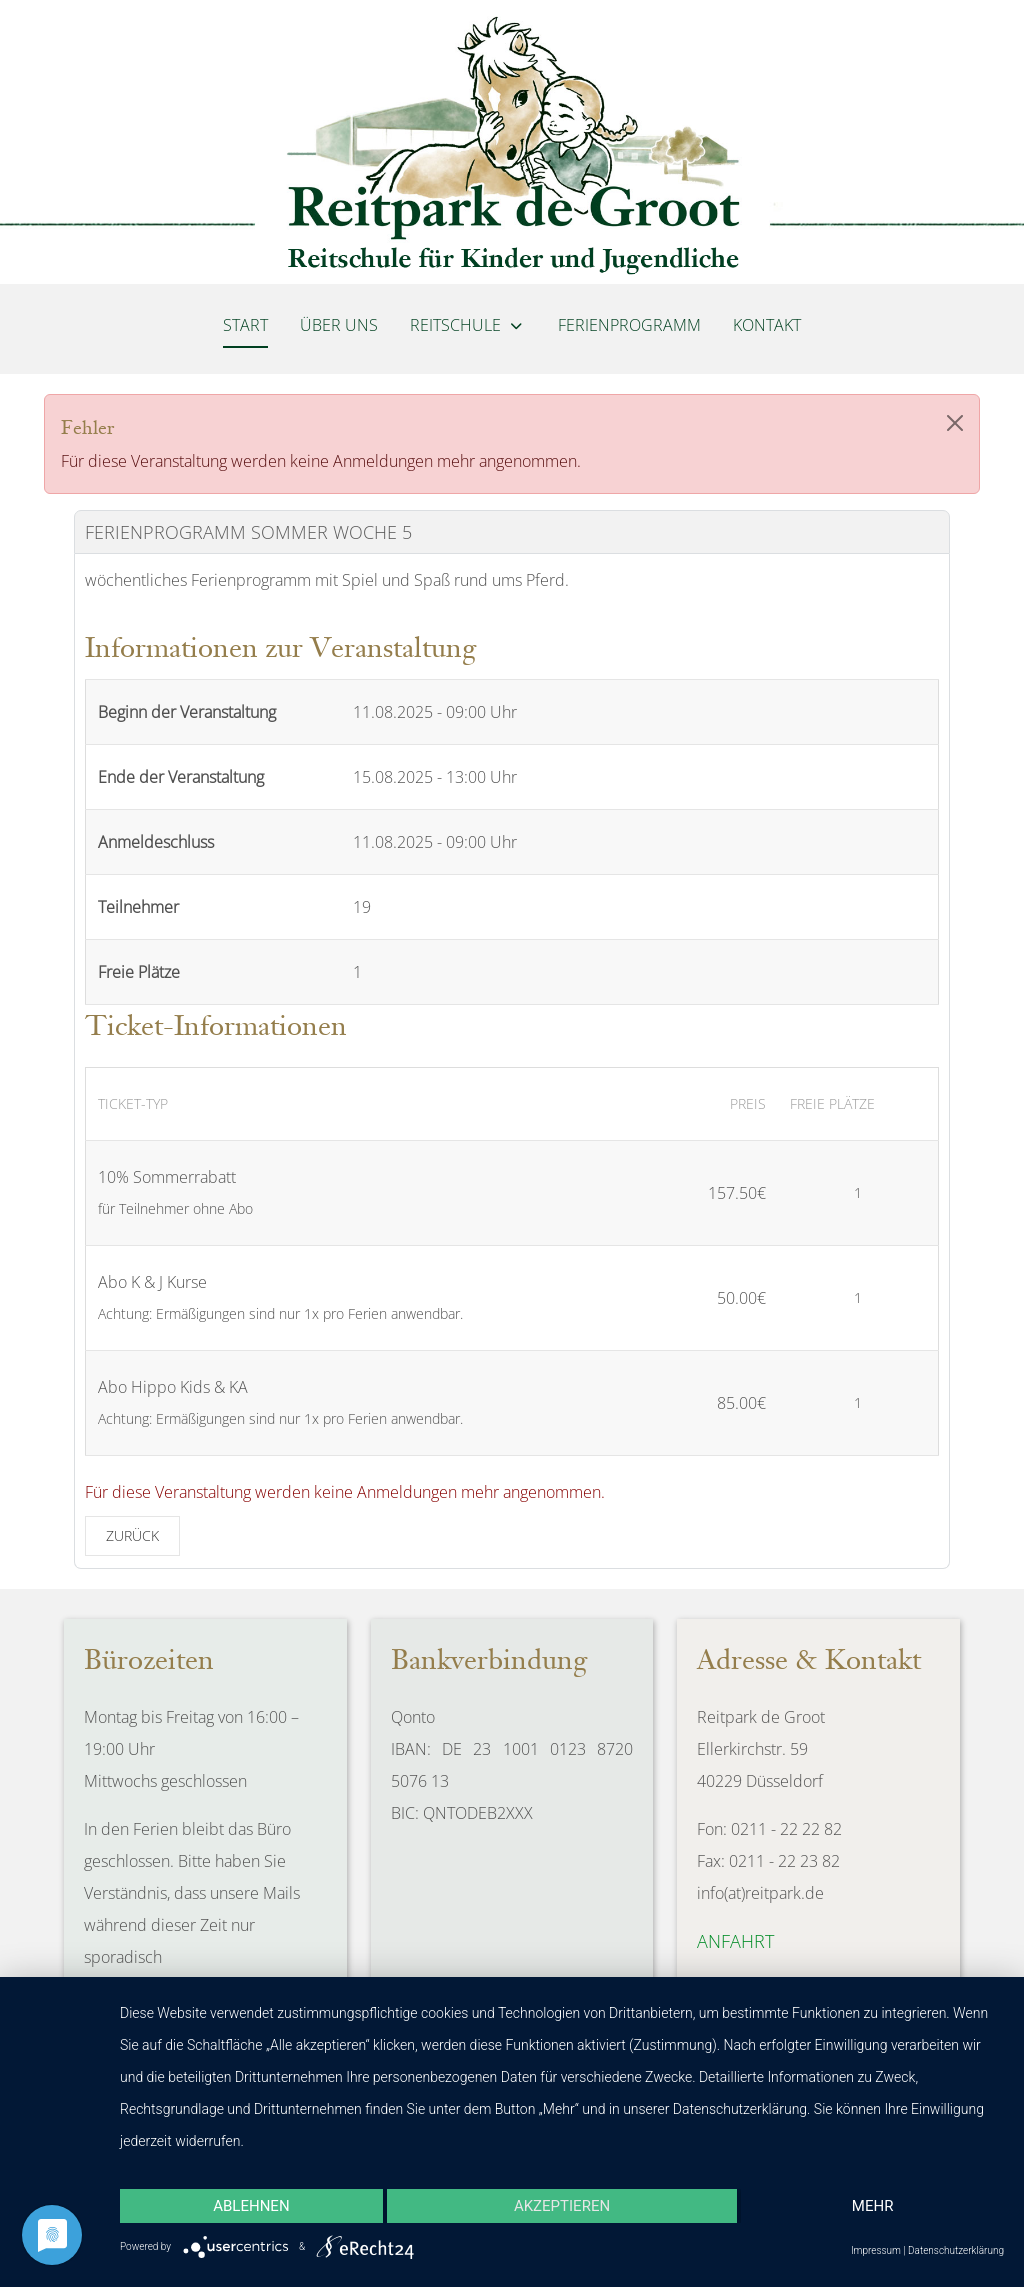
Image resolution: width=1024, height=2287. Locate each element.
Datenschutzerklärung (956, 2250)
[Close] (955, 423)
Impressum (876, 2250)
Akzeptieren (562, 2206)
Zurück (132, 1535)
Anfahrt (735, 1941)
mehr (873, 2206)
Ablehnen (251, 2206)
